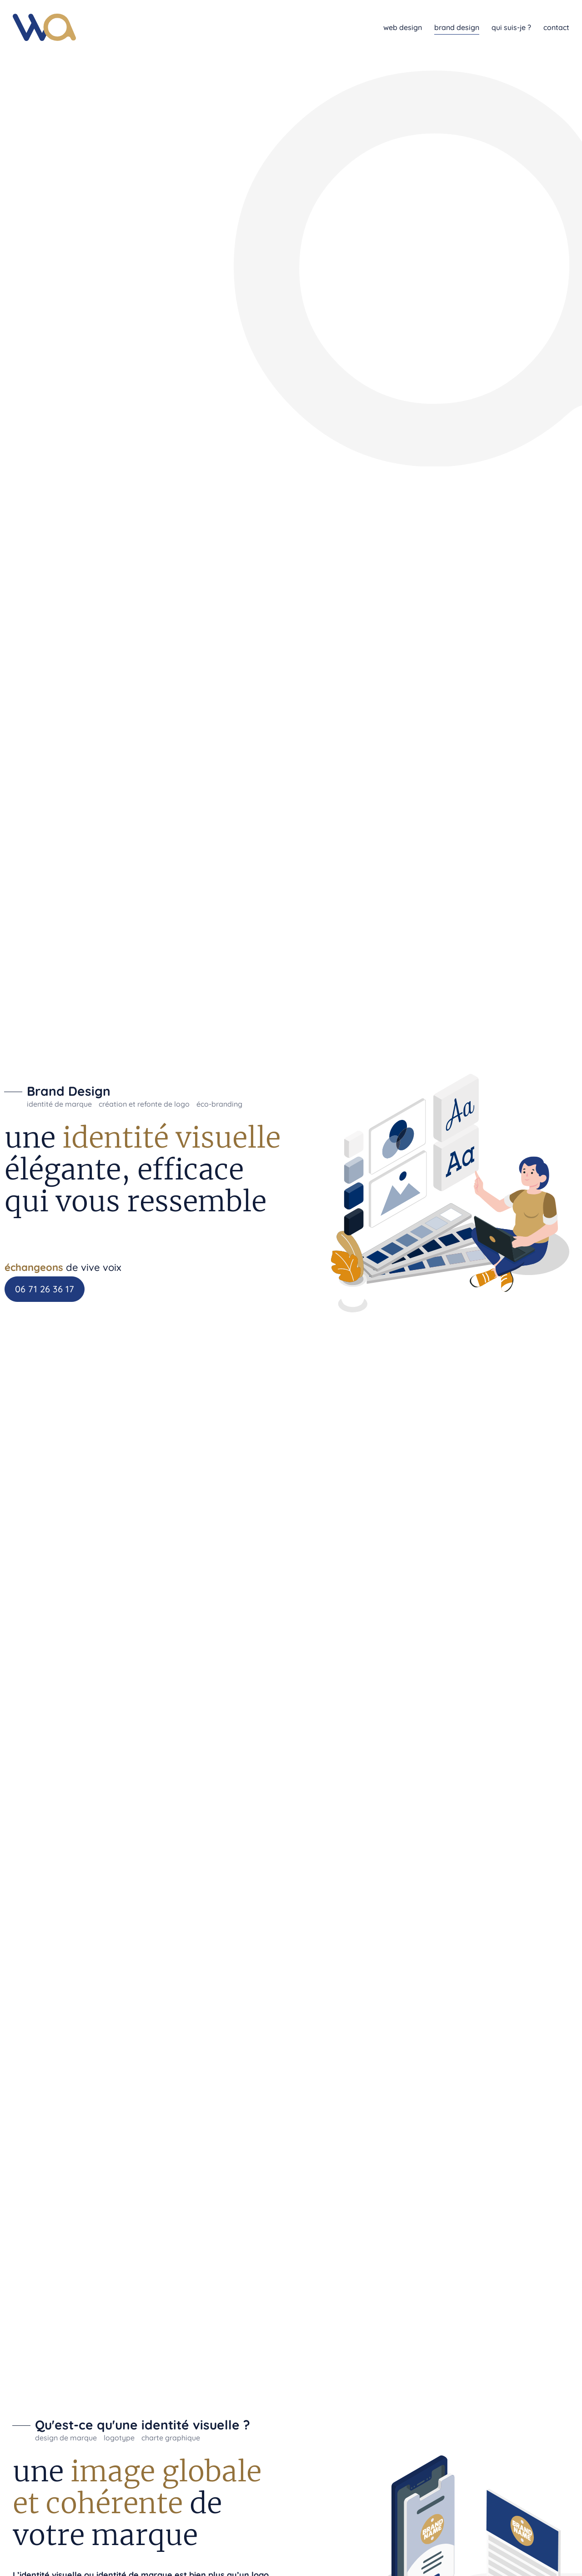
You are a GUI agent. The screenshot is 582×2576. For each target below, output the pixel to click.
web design (402, 27)
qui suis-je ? (511, 27)
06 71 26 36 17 (44, 1289)
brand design (456, 27)
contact (556, 27)
